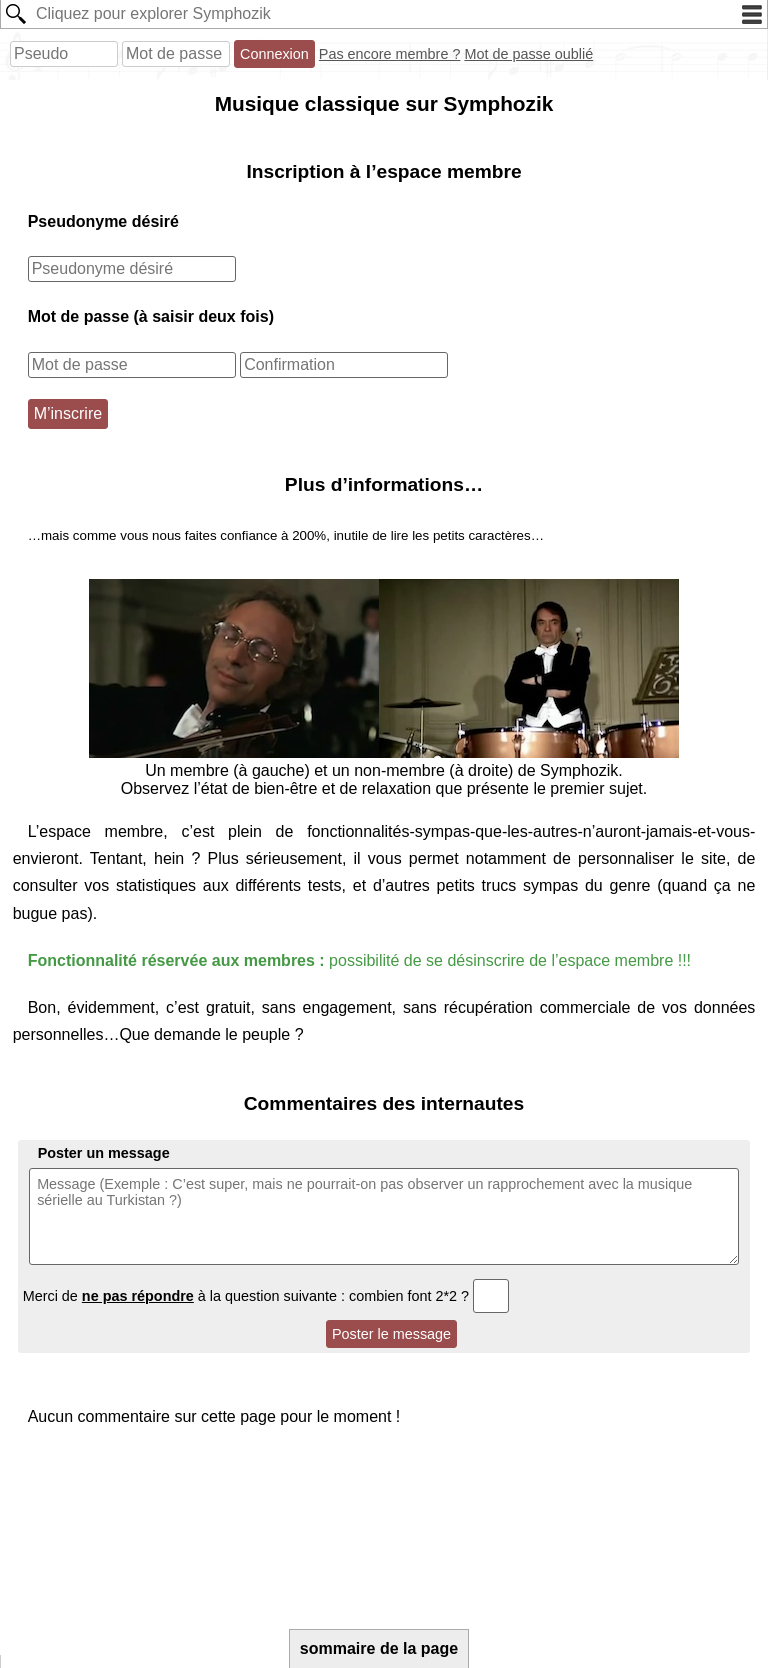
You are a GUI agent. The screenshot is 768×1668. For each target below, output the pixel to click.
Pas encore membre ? (390, 54)
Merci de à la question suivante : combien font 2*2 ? (266, 1296)
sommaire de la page (379, 1648)
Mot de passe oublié (528, 54)
